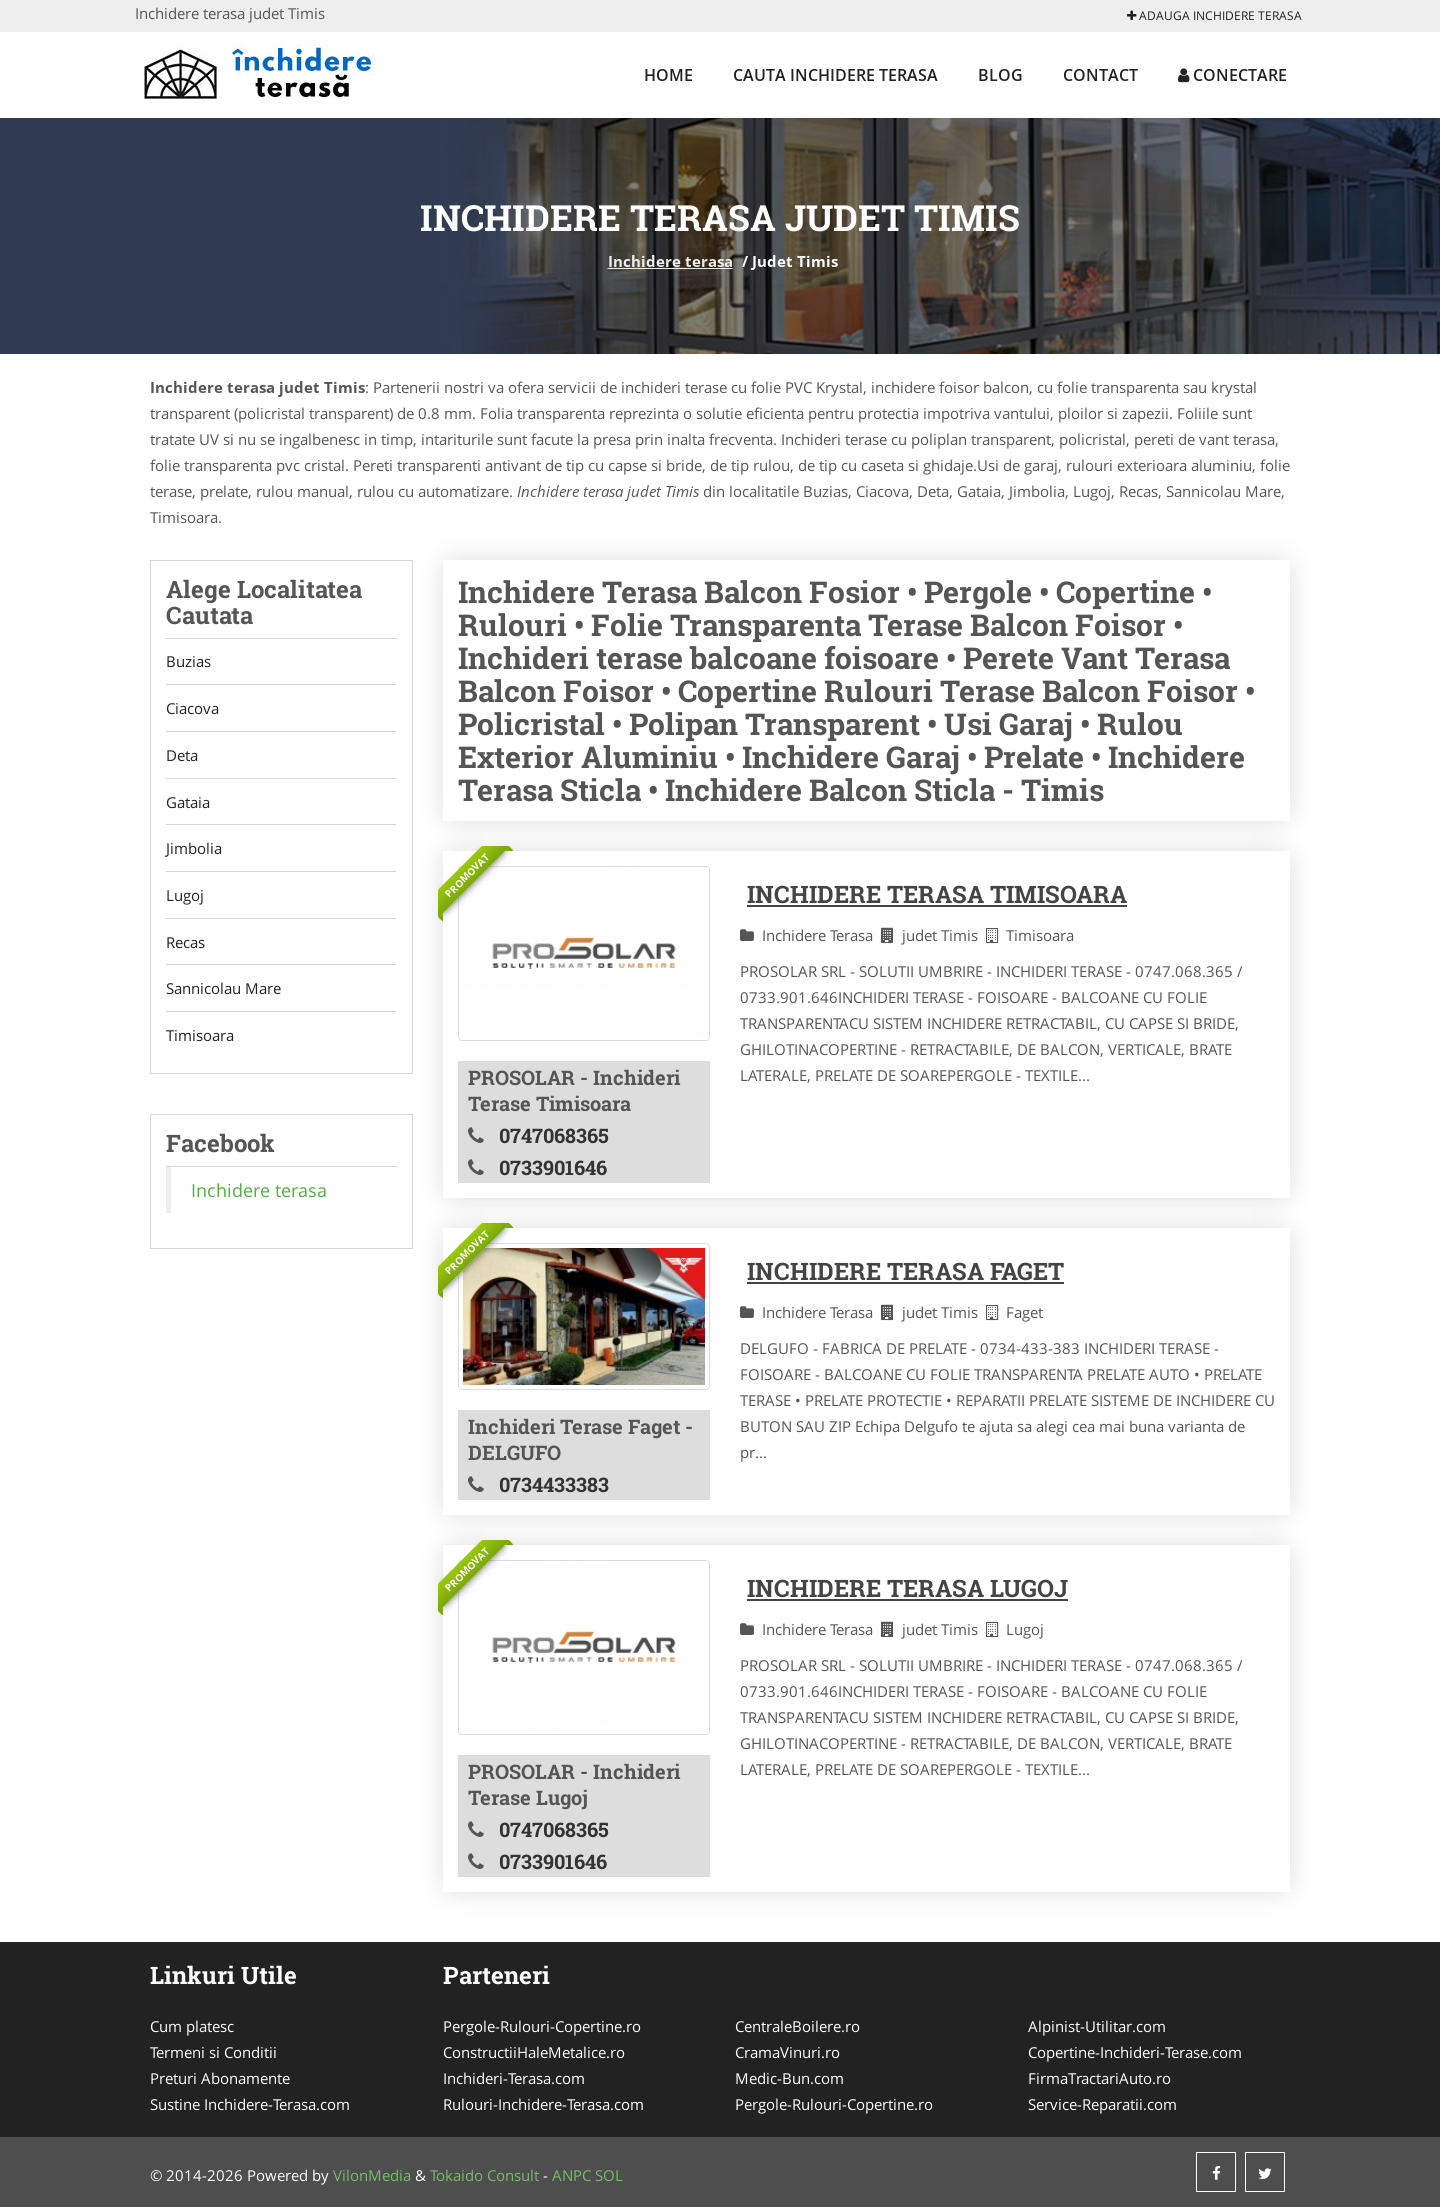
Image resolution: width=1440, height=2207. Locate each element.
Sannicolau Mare (223, 991)
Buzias (188, 662)
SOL (609, 2175)
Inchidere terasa (670, 261)
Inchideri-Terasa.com (514, 2078)
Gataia (188, 803)
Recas (185, 944)
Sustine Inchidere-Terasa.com (250, 2104)
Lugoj (185, 897)
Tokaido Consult (484, 2175)
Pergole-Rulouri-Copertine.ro (542, 2026)
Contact (1100, 75)
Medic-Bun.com (789, 2078)
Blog (1000, 75)
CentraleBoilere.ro (797, 2026)
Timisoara (200, 1038)
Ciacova (192, 709)
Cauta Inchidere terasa (835, 75)
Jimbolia (194, 850)
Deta (182, 756)
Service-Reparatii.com (1102, 2104)
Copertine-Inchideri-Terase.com (1135, 2052)
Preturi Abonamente (220, 2078)
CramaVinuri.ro (787, 2052)
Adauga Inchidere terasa (1214, 15)
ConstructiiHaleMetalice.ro (534, 2052)
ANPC (571, 2175)
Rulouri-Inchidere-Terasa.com (543, 2104)
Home (668, 75)
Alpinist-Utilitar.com (1097, 2026)
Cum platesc (192, 2026)
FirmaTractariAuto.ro (1099, 2078)
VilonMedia (372, 2175)
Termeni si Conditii (213, 2052)
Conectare (1232, 75)
